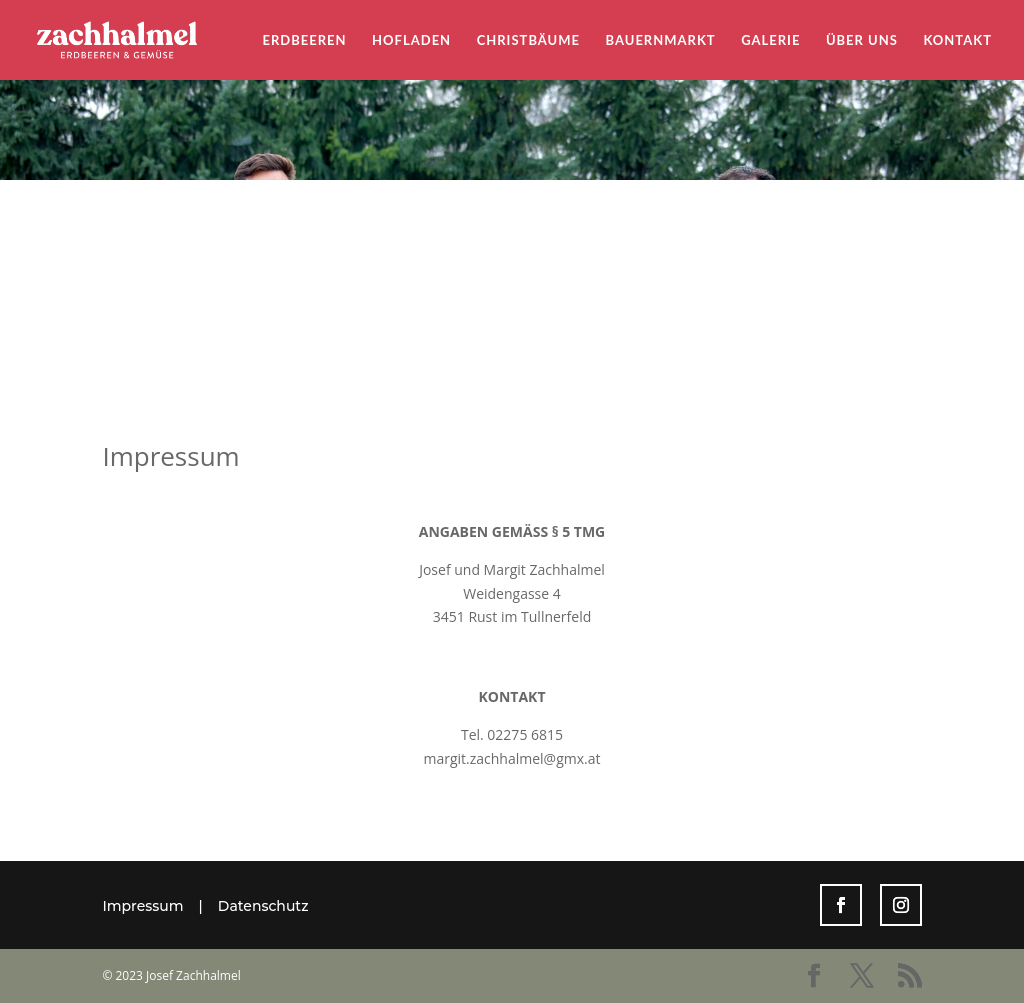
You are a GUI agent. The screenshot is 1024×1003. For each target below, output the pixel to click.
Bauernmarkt (661, 40)
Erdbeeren (305, 40)
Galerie (770, 40)
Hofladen (411, 40)
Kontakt (957, 40)
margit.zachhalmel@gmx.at (511, 758)
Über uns (862, 40)
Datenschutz (263, 906)
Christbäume (528, 40)
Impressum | (159, 906)
